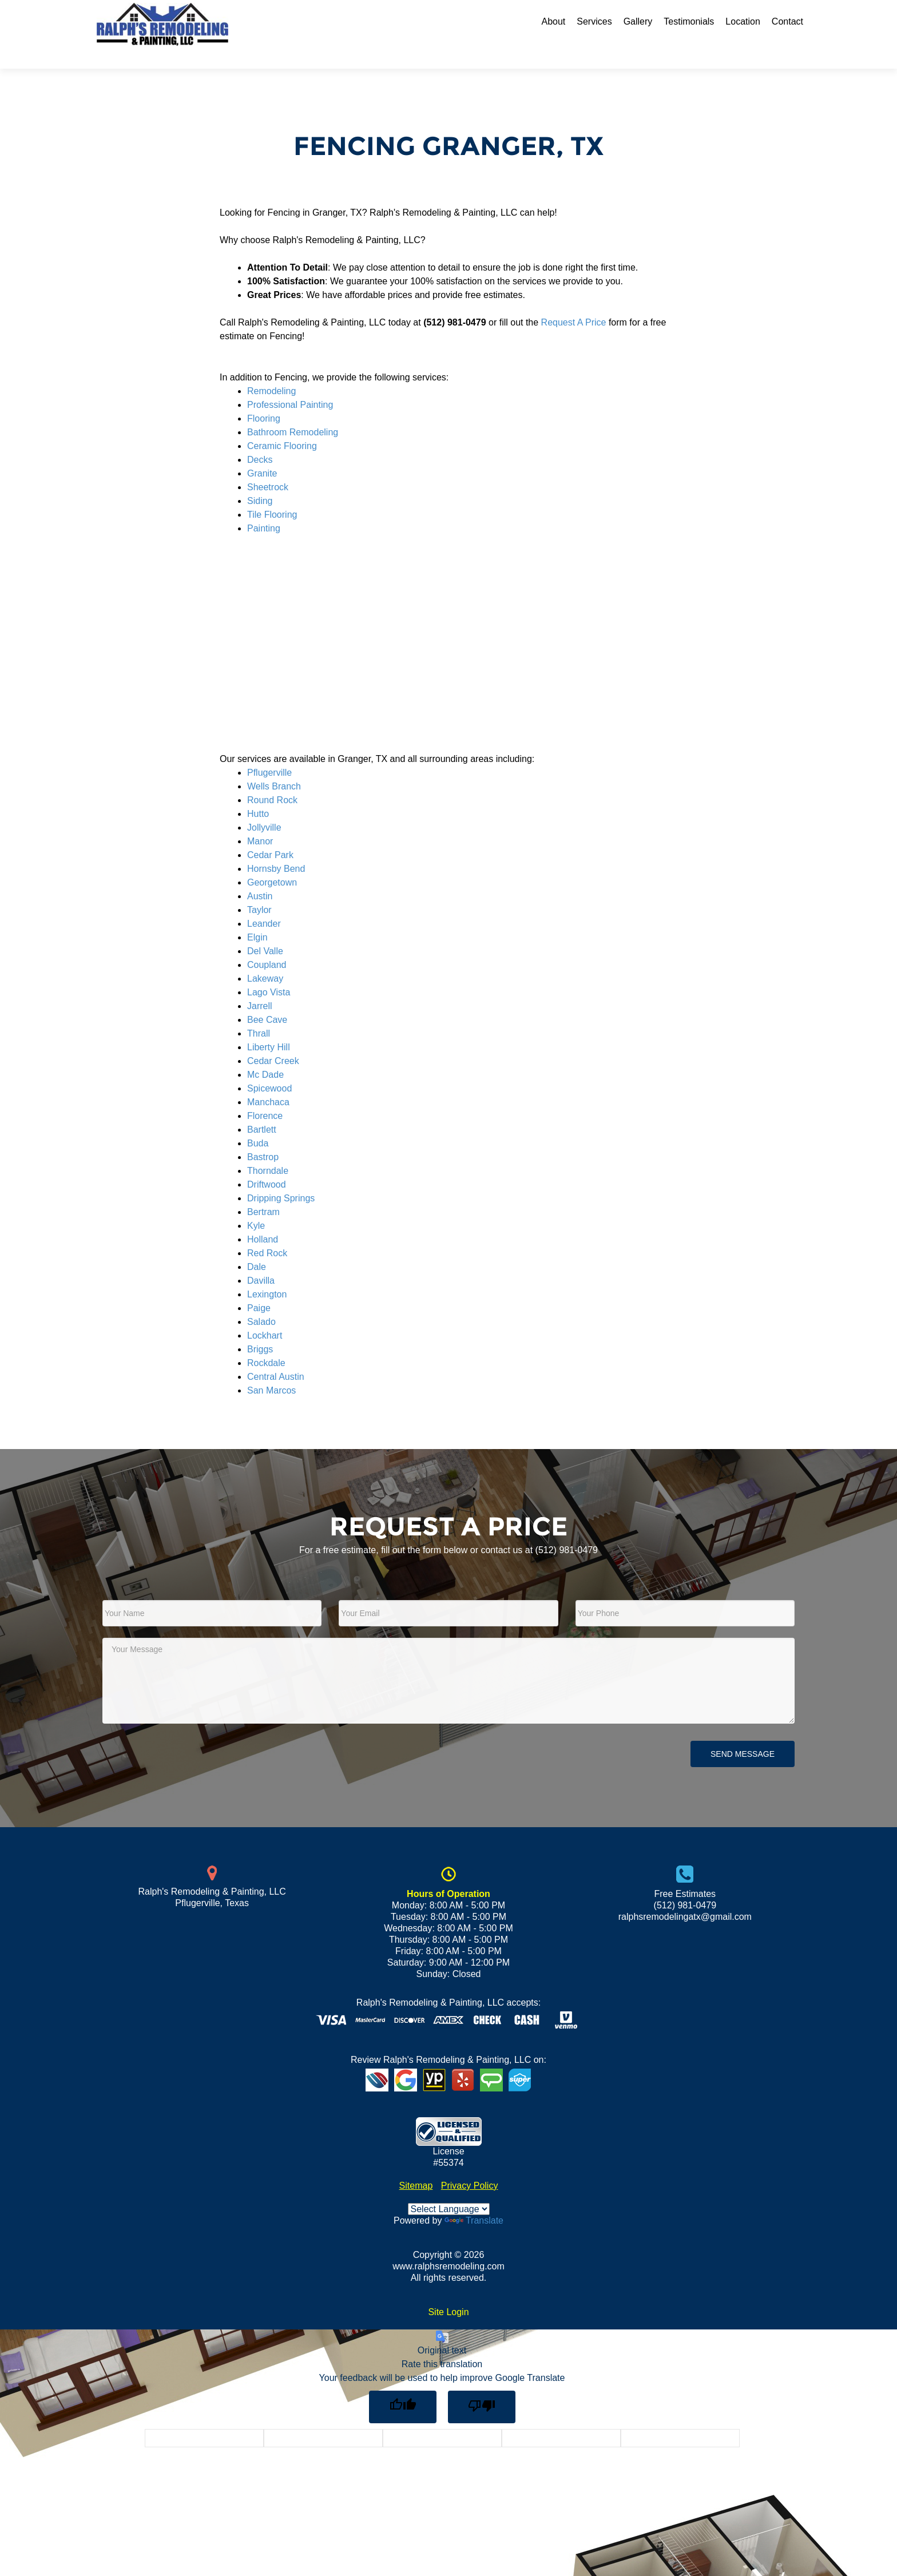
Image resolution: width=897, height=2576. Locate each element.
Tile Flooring (272, 494)
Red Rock (267, 1233)
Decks (259, 439)
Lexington (267, 1274)
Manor (260, 821)
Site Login (448, 2292)
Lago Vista (268, 972)
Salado (261, 1302)
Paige (259, 1288)
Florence (265, 1096)
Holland (262, 1219)
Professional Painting (290, 385)
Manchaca (268, 1082)
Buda (257, 1123)
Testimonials (689, 21)
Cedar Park (270, 835)
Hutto (258, 794)
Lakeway (265, 958)
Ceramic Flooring (282, 426)
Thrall (258, 1013)
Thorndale (267, 1151)
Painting (263, 508)
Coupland (267, 945)
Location (742, 21)
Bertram (263, 1192)
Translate (473, 2200)
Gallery (638, 21)
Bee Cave (267, 1000)
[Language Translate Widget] (449, 2189)
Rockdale (266, 1343)
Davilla (261, 1260)
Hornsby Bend (276, 849)
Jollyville (264, 807)
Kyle (256, 1205)
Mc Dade (265, 1054)
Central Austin (275, 1357)
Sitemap (416, 2165)
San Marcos (271, 1370)
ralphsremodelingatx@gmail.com (685, 1897)
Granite (262, 453)
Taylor (259, 890)
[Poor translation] (481, 2387)
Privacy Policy (469, 2165)
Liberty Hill (268, 1027)
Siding (259, 481)
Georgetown (272, 862)
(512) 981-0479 (566, 1530)
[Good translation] (402, 2387)
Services (594, 21)
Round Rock (272, 780)
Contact (787, 21)
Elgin (257, 917)
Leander (264, 903)
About (553, 21)
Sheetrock (267, 467)
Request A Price (573, 302)
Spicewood (269, 1068)
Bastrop (263, 1137)
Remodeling (271, 371)
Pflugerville (269, 752)
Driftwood (266, 1164)
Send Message (743, 1733)
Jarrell (259, 986)
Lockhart (264, 1315)
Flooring (263, 398)
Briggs (260, 1329)
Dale (256, 1247)
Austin (259, 876)
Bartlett (261, 1109)
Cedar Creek (273, 1041)
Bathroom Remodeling (292, 412)
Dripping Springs (281, 1178)
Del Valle (265, 931)
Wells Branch (274, 766)
